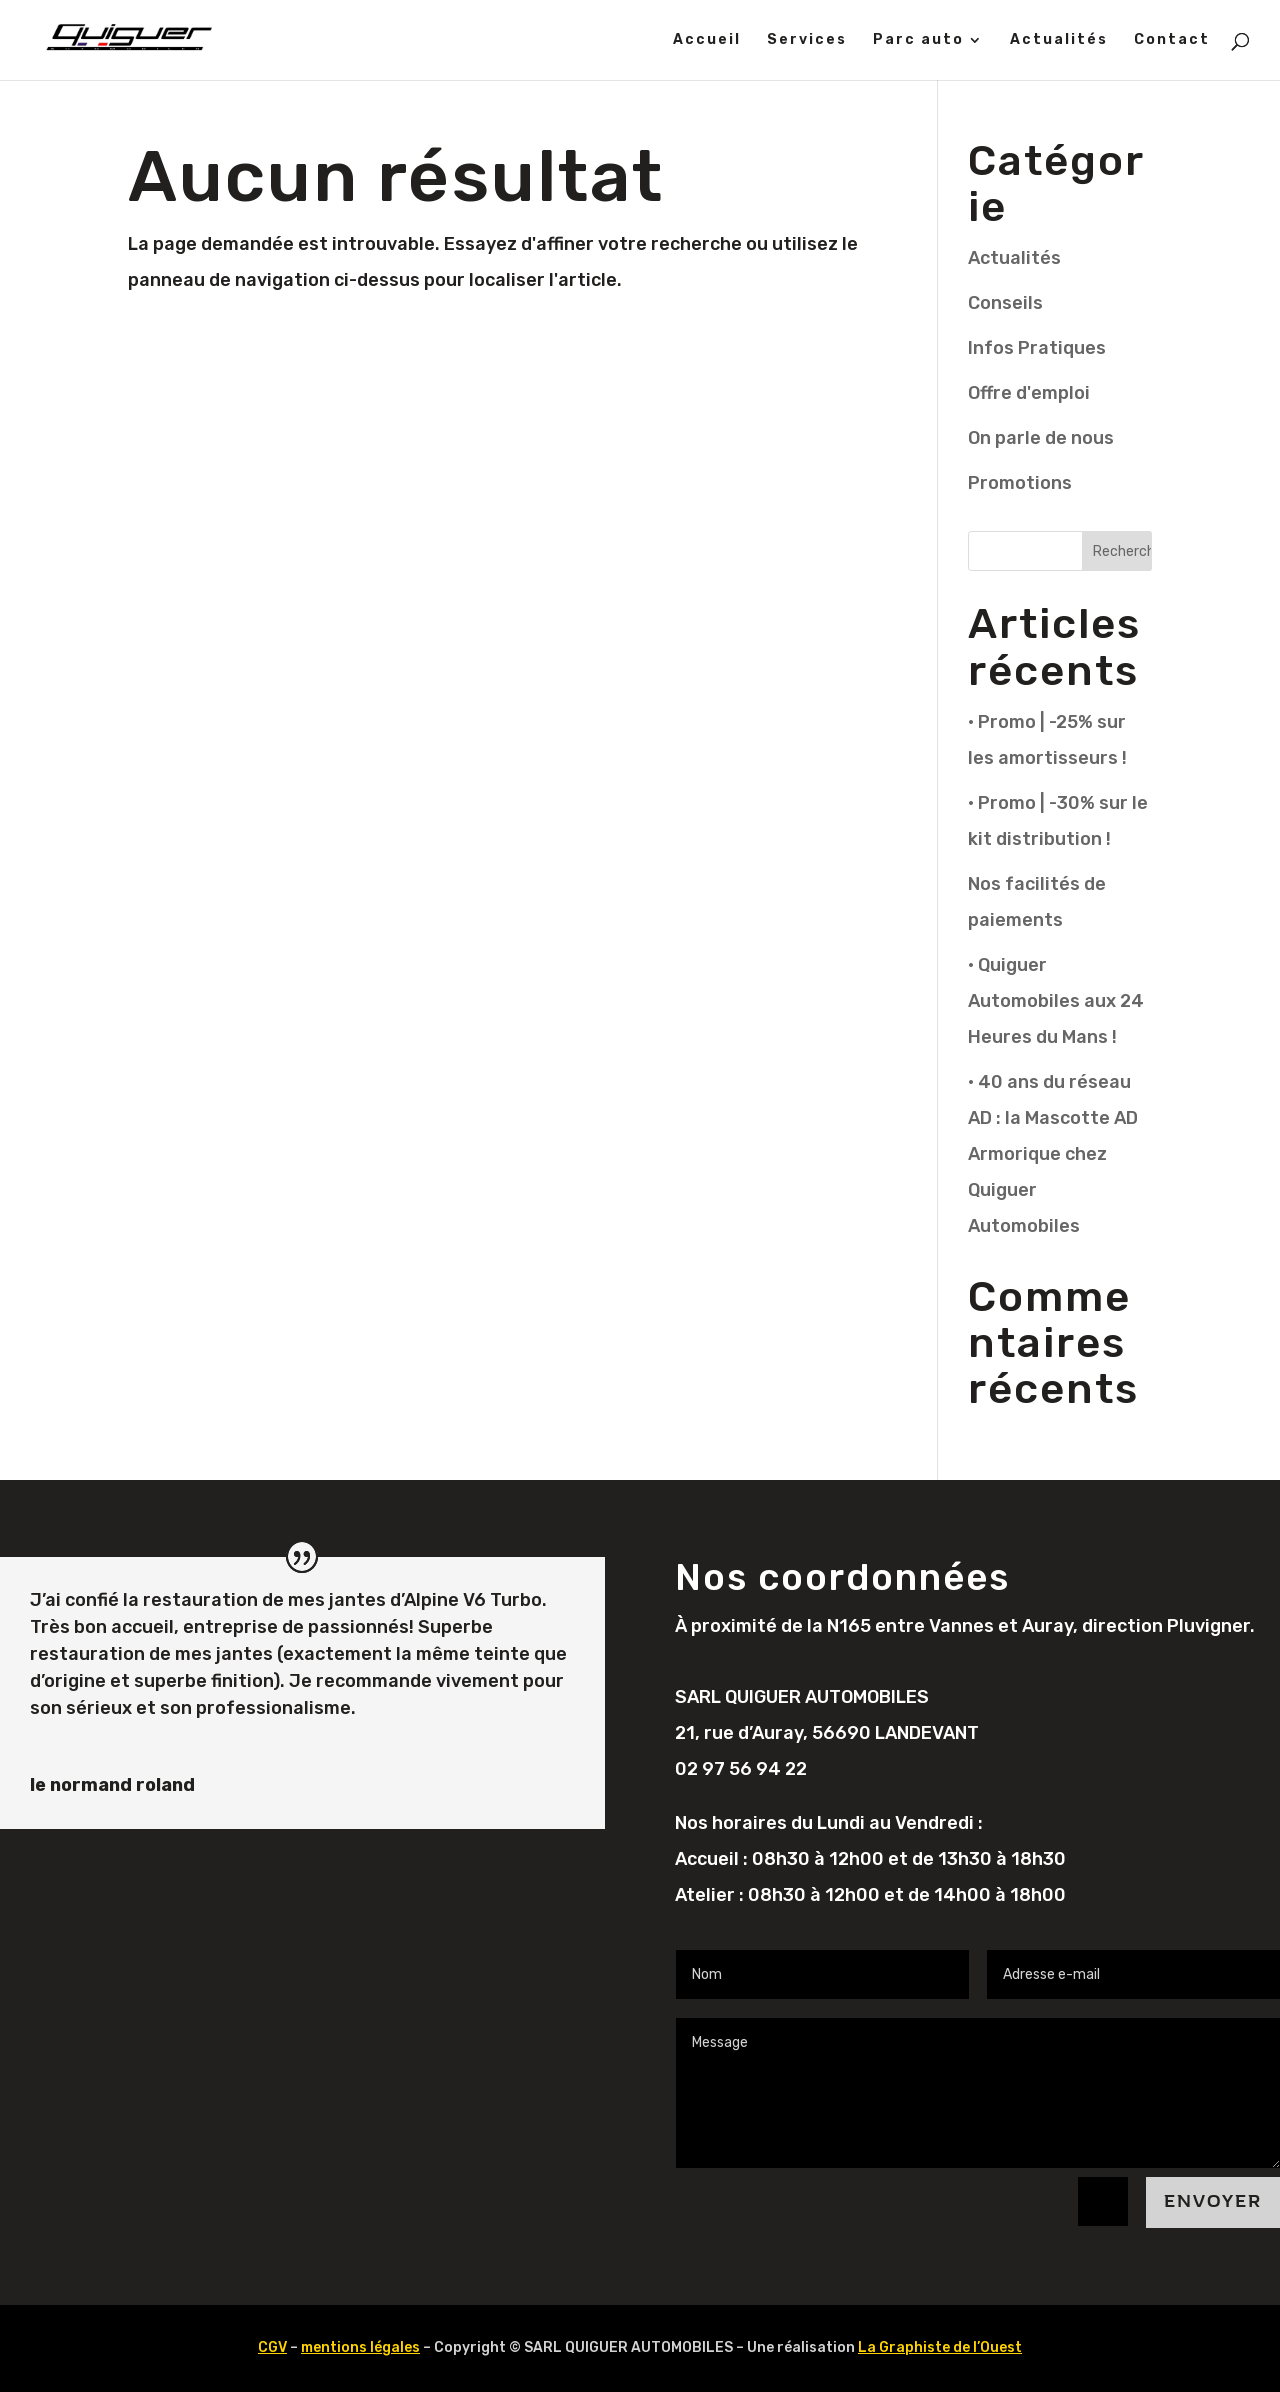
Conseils (1005, 303)
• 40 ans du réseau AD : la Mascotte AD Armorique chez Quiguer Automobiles (1053, 1154)
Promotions (1020, 483)
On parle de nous (1041, 438)
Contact (1172, 40)
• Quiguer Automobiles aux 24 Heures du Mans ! (1056, 1001)
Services (807, 40)
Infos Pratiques (1037, 348)
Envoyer (1213, 2201)
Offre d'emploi (1029, 393)
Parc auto (918, 40)
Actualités (1059, 40)
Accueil (707, 40)
